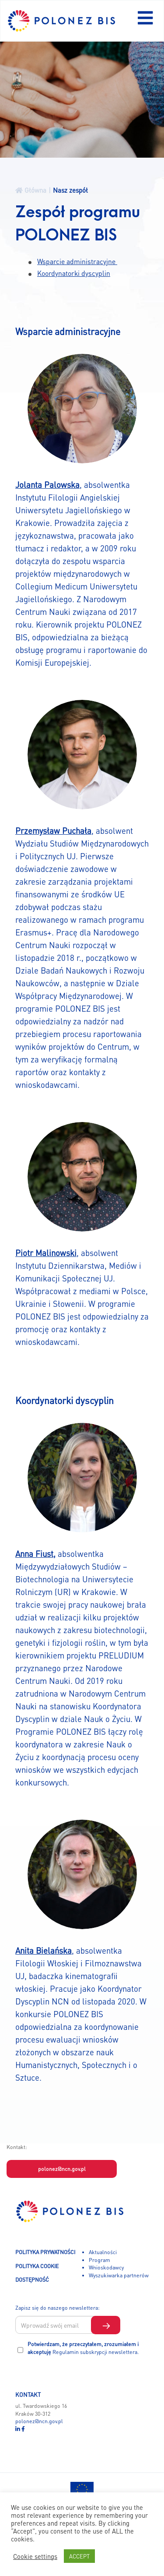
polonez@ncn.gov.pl (62, 2168)
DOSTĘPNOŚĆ (32, 2279)
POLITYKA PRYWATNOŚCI (45, 2251)
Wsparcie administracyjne (77, 261)
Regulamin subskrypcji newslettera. (95, 2351)
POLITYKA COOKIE (37, 2265)
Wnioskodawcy (106, 2267)
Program (99, 2259)
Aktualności (103, 2251)
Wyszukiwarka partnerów (119, 2275)
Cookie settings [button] (35, 2556)
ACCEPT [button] (79, 2556)
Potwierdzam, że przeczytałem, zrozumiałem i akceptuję (83, 2347)
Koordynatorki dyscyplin (73, 273)
